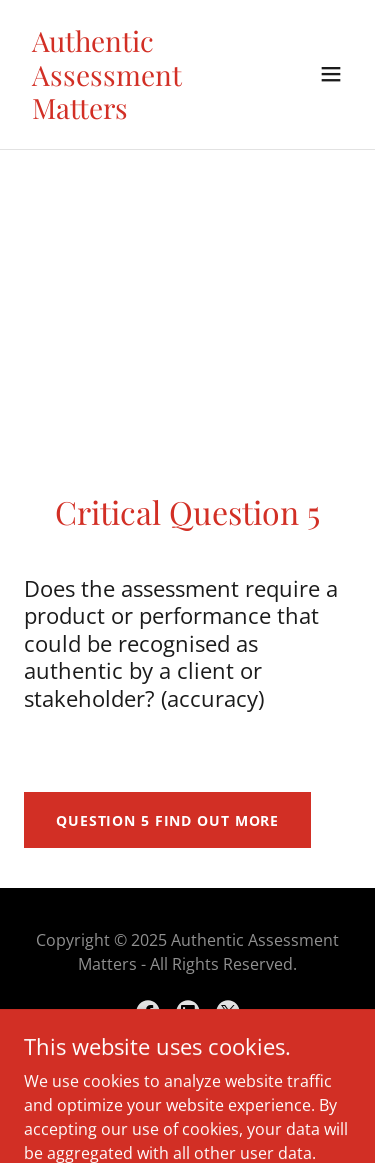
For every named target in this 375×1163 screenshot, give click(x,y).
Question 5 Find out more (167, 820)
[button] (331, 74)
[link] (138, 113)
